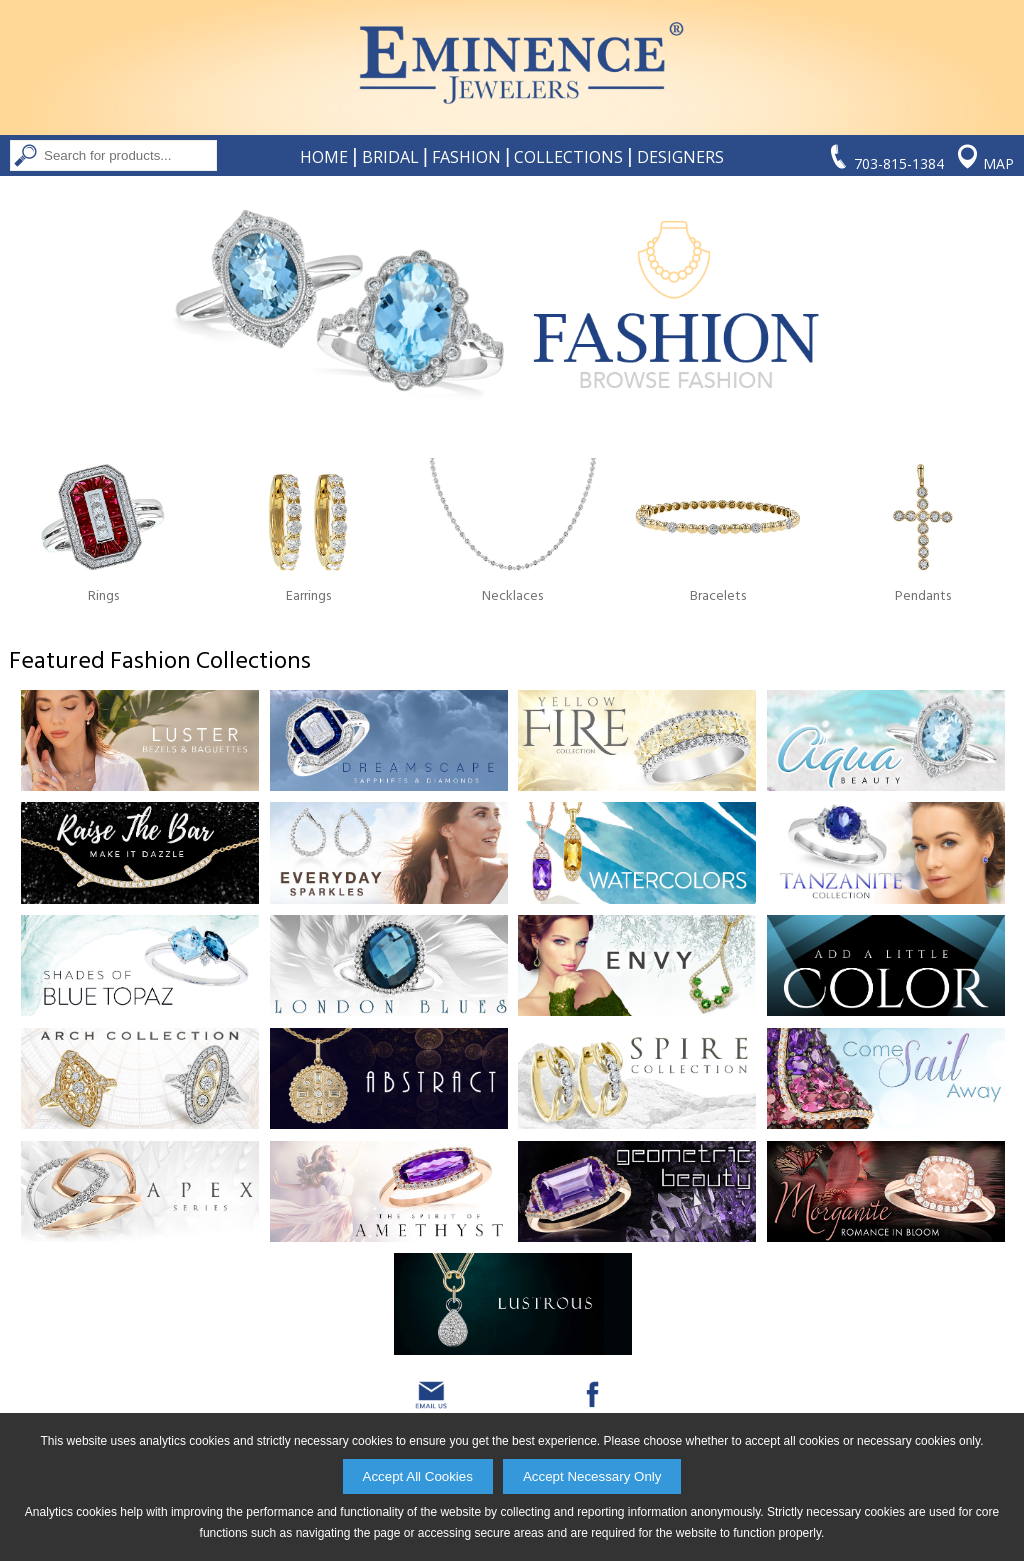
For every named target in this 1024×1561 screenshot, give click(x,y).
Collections (568, 157)
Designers (680, 157)
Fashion (466, 157)
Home (324, 157)
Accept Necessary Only (592, 1476)
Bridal (390, 157)
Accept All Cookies (418, 1476)
